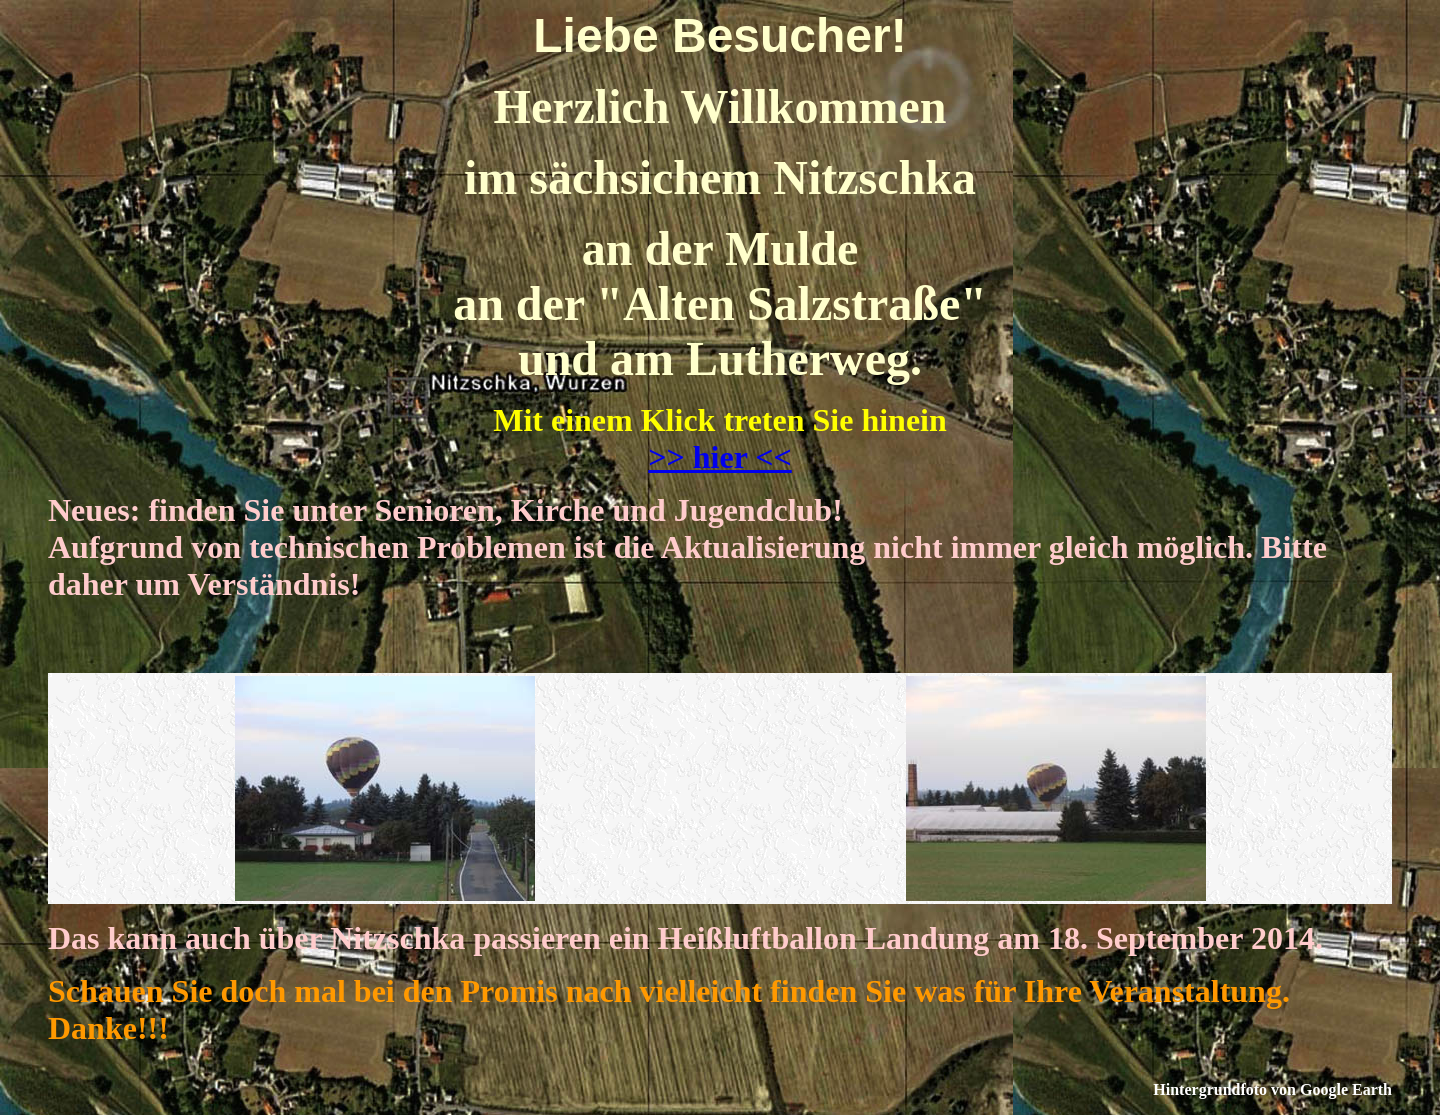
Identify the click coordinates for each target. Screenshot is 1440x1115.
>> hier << (719, 457)
